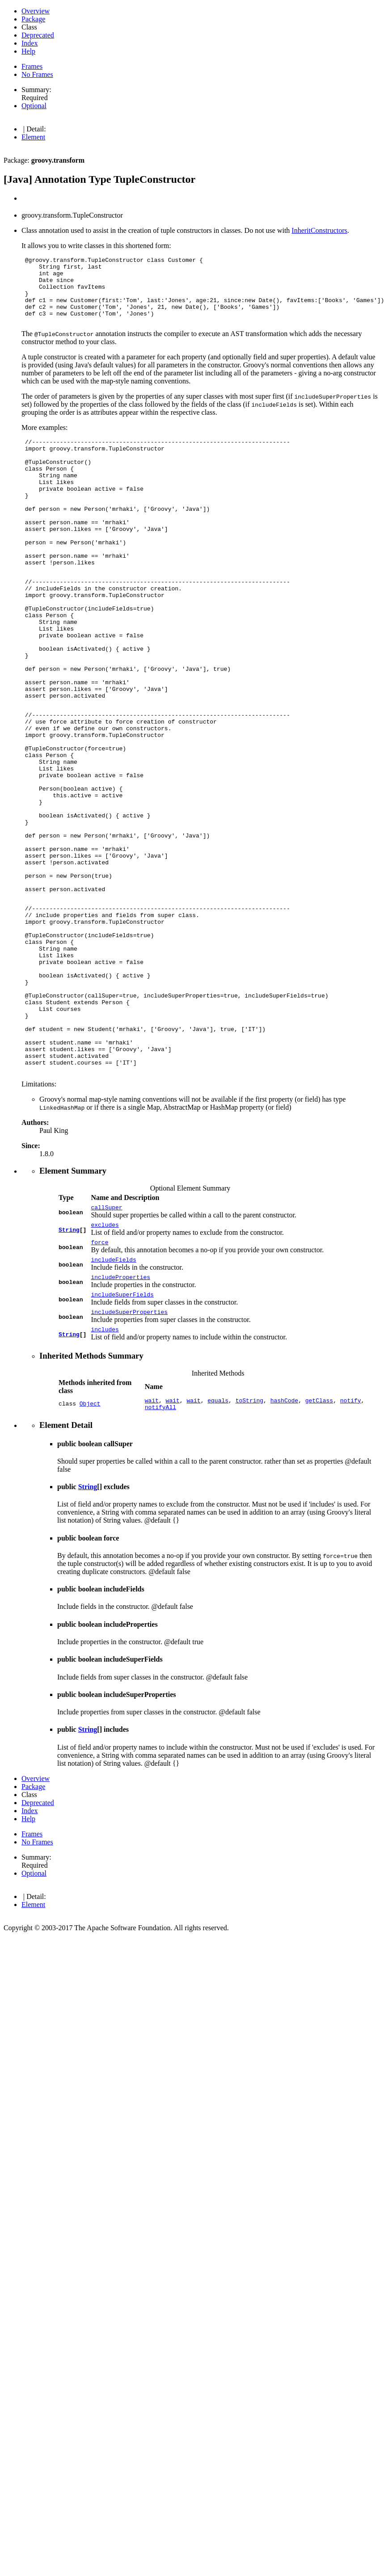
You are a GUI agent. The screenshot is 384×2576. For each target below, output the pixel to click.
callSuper (106, 1345)
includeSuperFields (122, 1439)
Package (33, 19)
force (99, 1383)
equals (217, 1549)
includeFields (113, 1401)
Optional (33, 105)
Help (28, 51)
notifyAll (160, 1557)
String (69, 1368)
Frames (31, 66)
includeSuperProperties (129, 1458)
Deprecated (37, 35)
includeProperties (120, 1420)
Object (90, 1553)
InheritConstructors (319, 230)
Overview (35, 11)
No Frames (37, 74)
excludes (104, 1364)
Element (33, 137)
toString (249, 1549)
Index (29, 43)
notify (350, 1549)
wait (152, 1549)
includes (104, 1477)
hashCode (284, 1549)
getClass (319, 1549)
